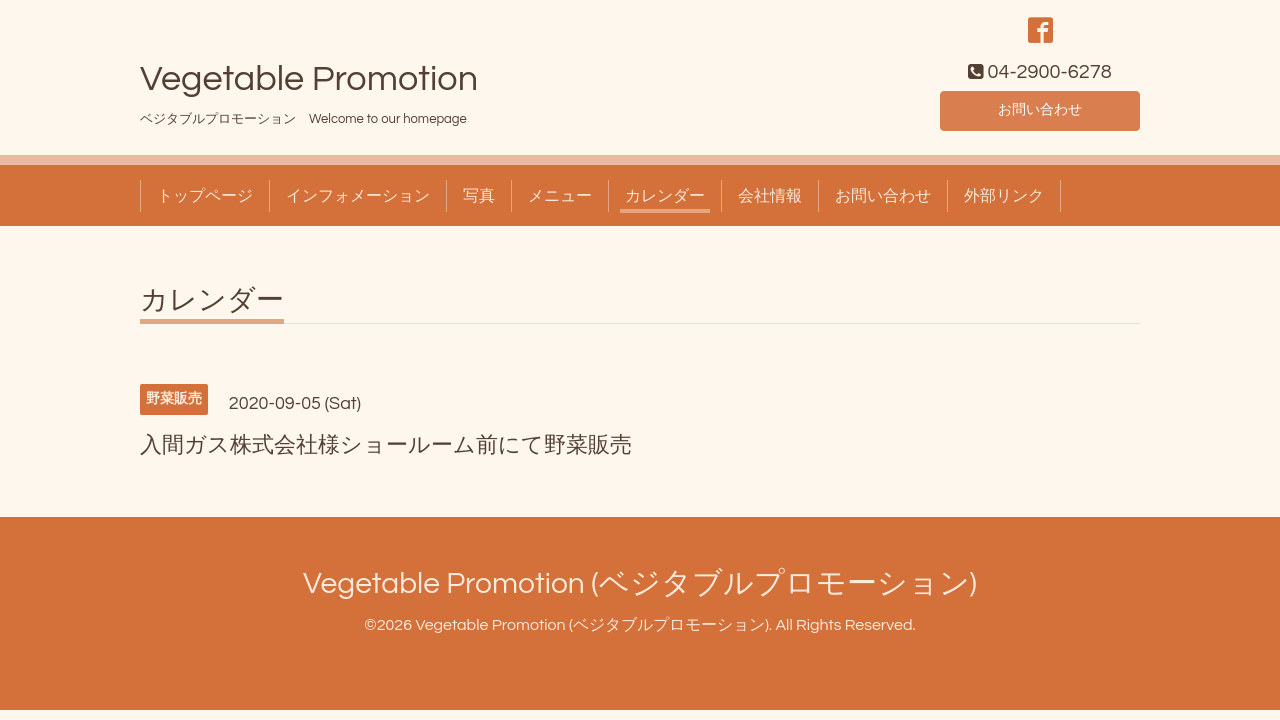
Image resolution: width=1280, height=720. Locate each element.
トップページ (205, 204)
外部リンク (1004, 204)
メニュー (560, 204)
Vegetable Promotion (309, 87)
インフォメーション (358, 204)
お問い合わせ (1040, 116)
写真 (479, 204)
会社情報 (770, 204)
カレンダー (665, 204)
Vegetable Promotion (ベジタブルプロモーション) (640, 591)
